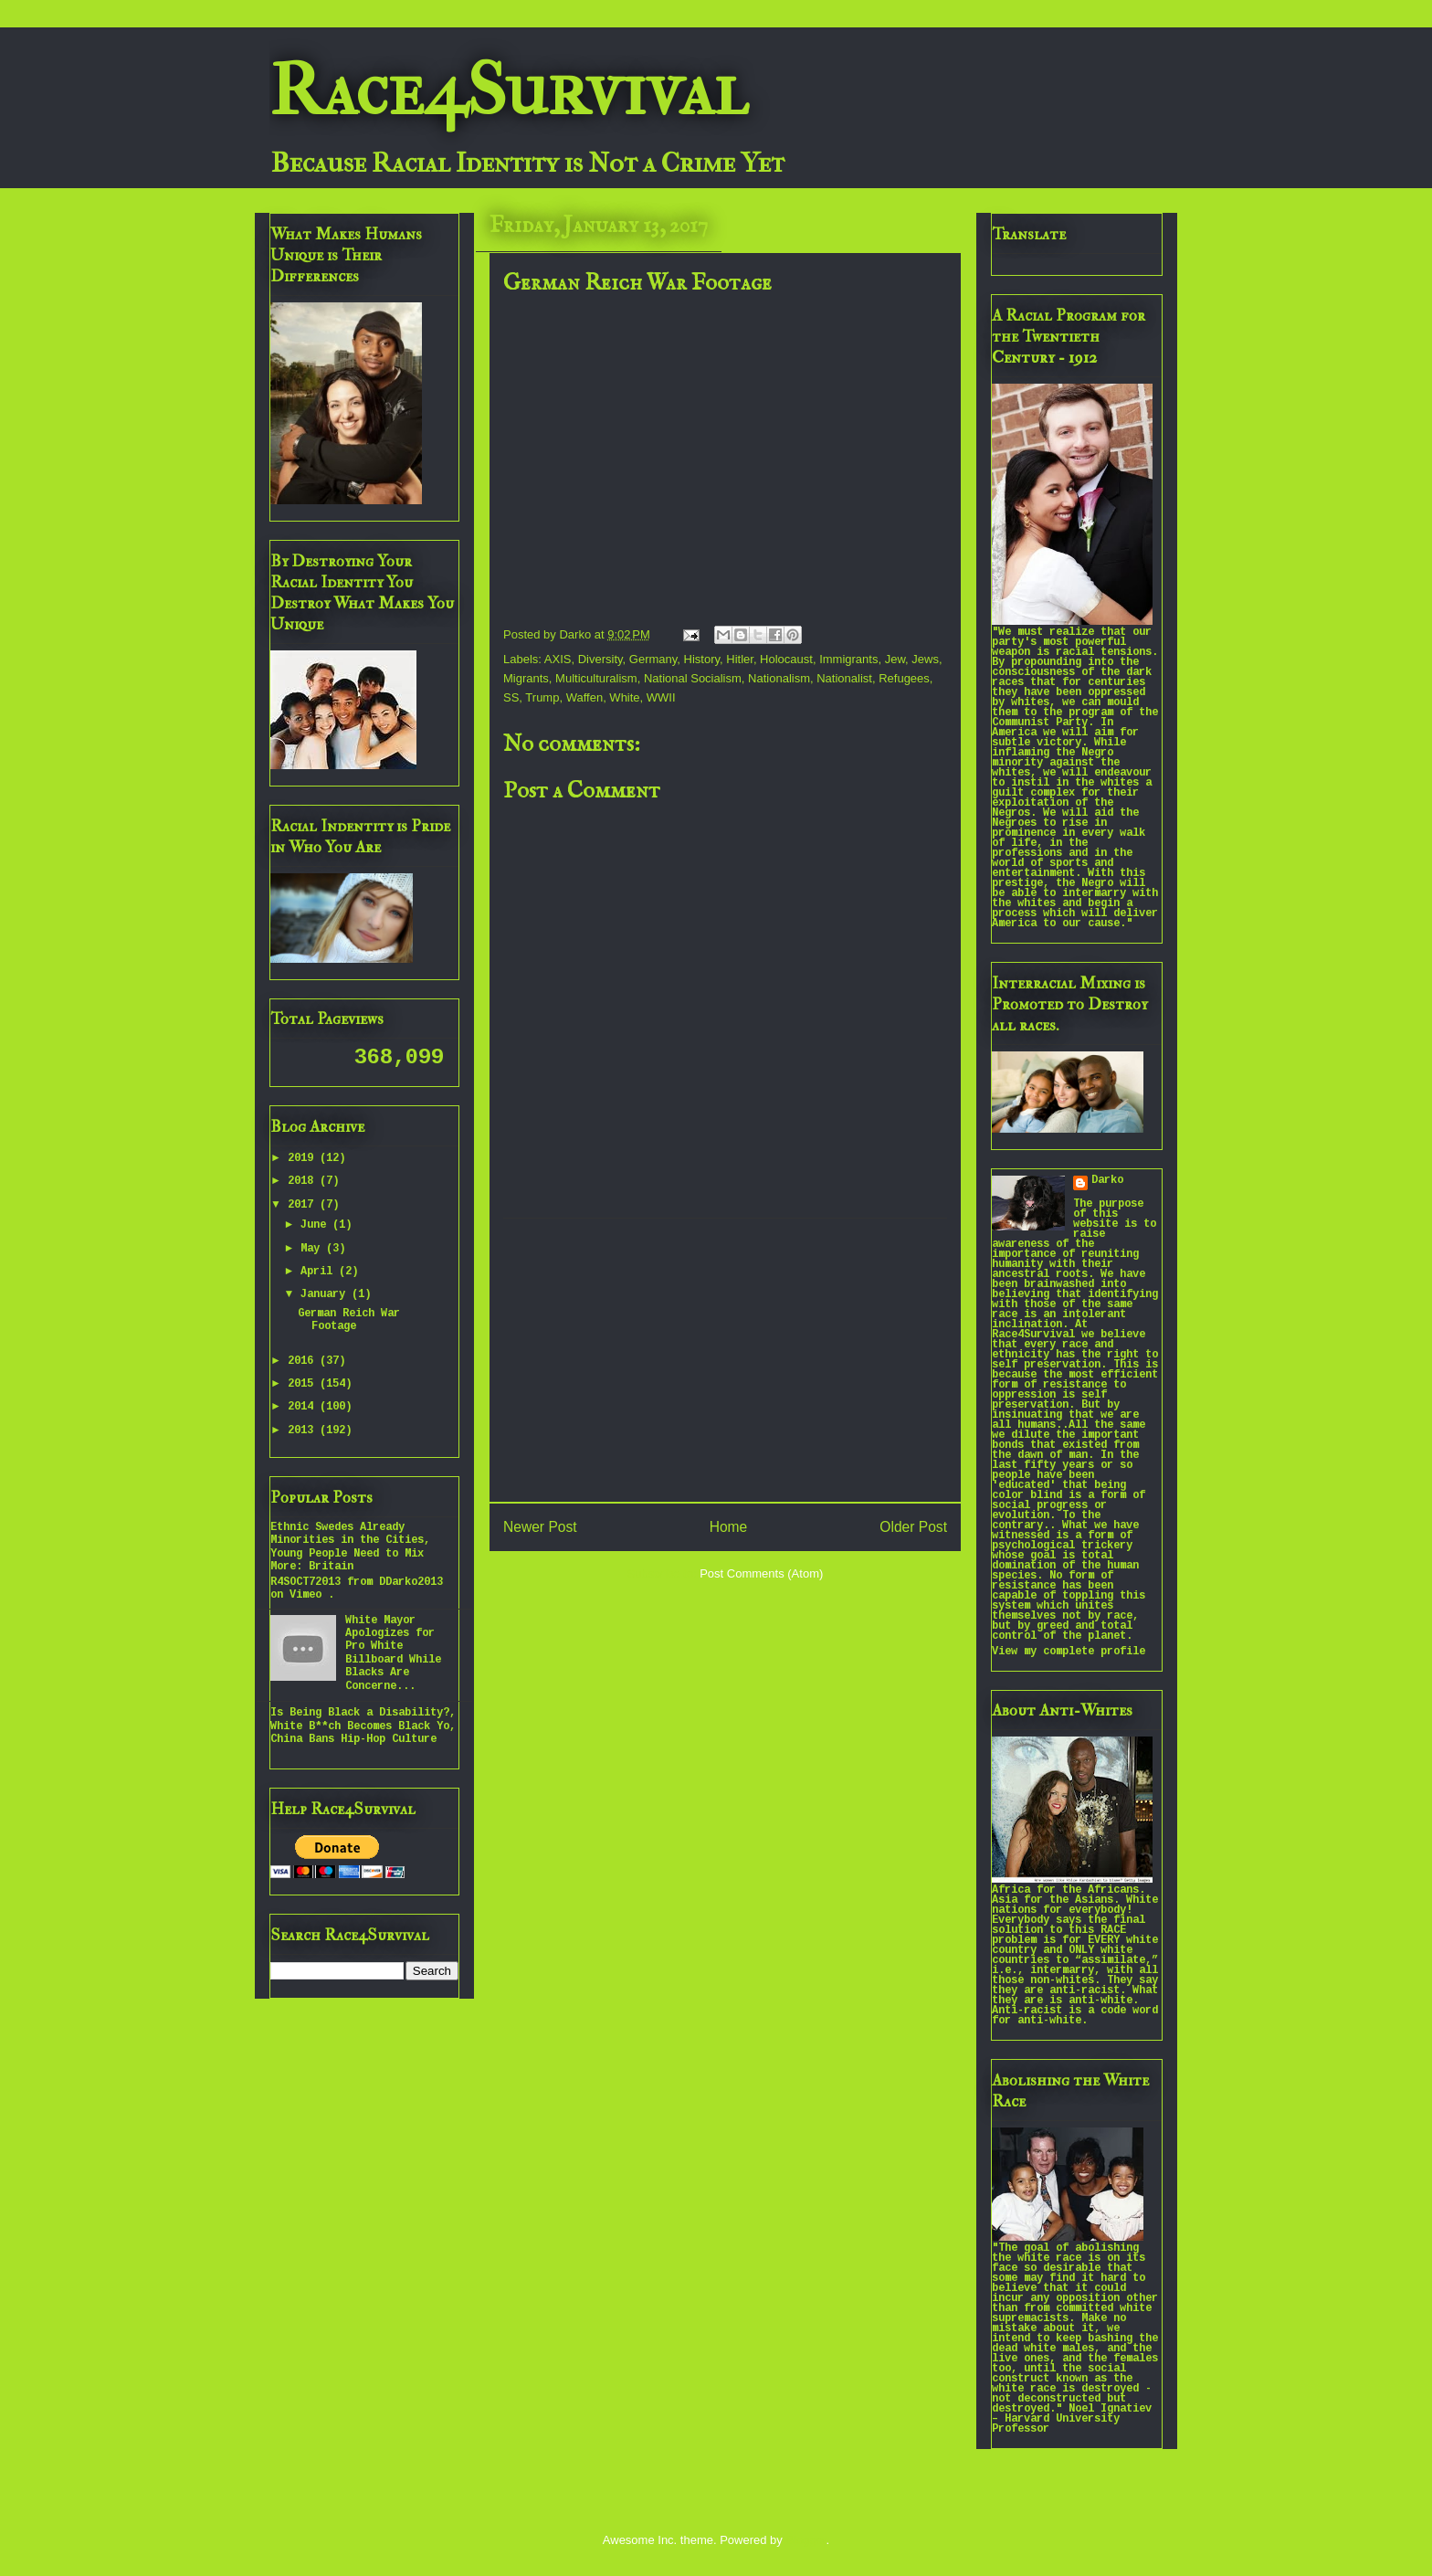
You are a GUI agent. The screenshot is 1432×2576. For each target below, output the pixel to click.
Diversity (600, 659)
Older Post (913, 1527)
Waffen (584, 697)
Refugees (904, 678)
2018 (304, 1182)
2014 (304, 1407)
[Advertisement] (725, 1360)
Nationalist (844, 678)
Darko (1107, 1181)
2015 (304, 1384)
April (319, 1272)
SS (511, 697)
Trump (542, 697)
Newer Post (540, 1527)
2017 (304, 1205)
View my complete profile (1068, 1652)
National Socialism (693, 678)
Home (729, 1527)
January (326, 1295)
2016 (304, 1362)
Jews (925, 659)
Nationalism (779, 678)
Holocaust (786, 659)
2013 (304, 1431)
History (702, 659)
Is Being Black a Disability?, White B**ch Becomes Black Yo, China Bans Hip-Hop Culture (363, 1726)
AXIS (558, 659)
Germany (653, 659)
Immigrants (848, 659)
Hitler (739, 659)
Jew (895, 659)
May (313, 1249)
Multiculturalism (596, 678)
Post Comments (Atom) (761, 1573)
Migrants (526, 678)
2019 (304, 1159)
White (624, 697)
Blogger (805, 2540)
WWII (661, 697)
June (316, 1225)
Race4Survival (508, 90)
